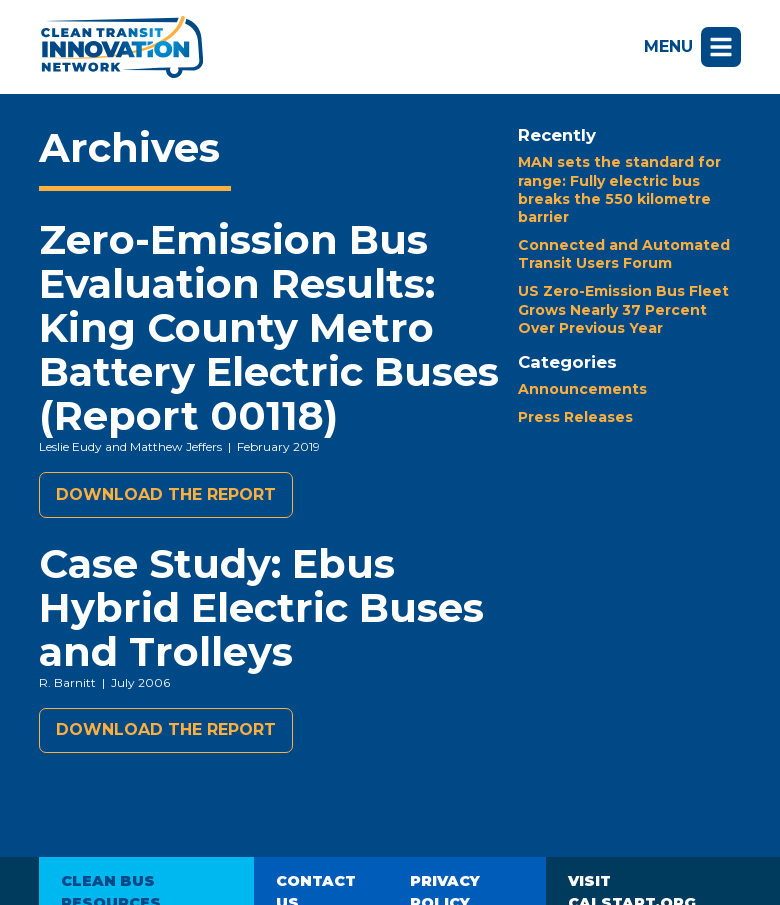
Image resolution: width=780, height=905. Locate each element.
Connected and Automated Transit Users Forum (624, 254)
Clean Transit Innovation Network (121, 47)
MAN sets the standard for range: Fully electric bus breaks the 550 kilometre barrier (619, 189)
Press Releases (575, 417)
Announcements (582, 389)
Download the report (166, 494)
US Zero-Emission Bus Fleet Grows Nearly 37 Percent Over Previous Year (623, 309)
